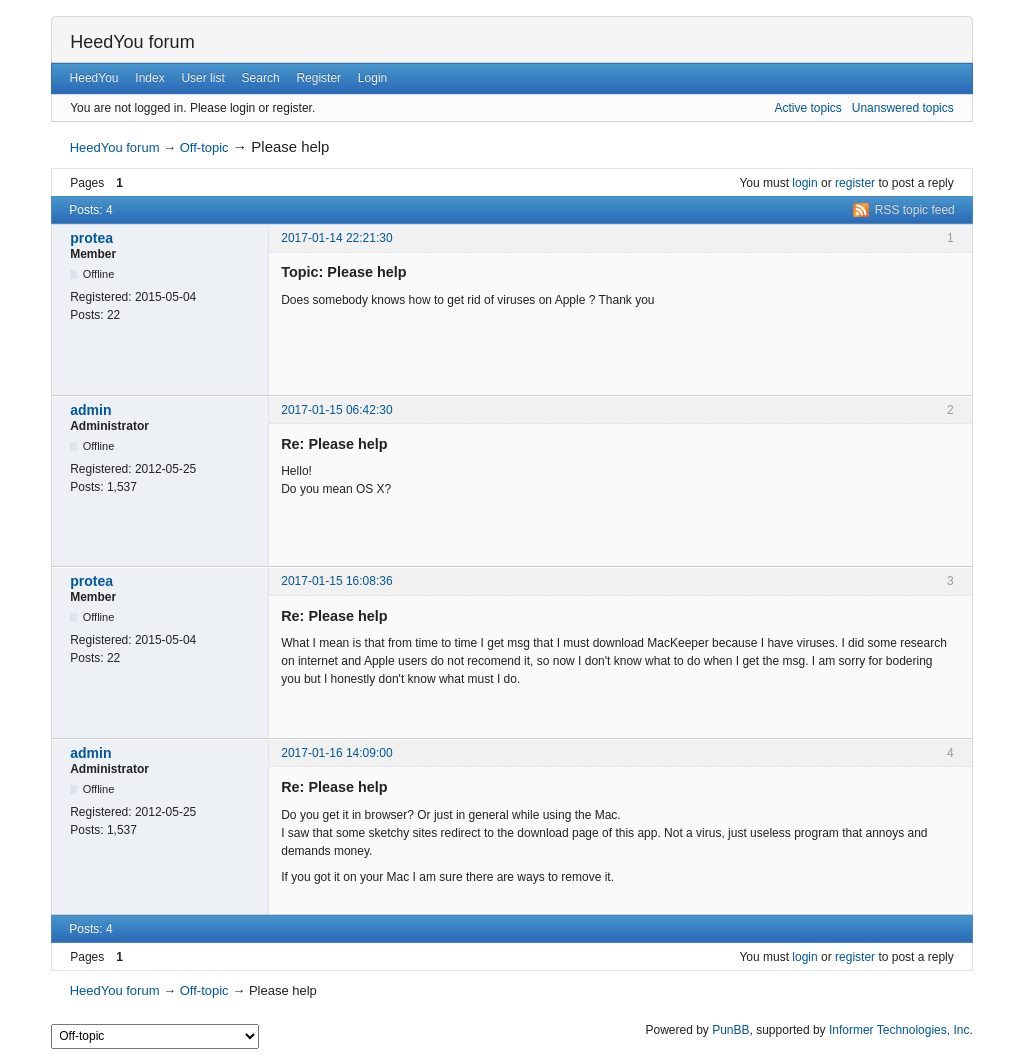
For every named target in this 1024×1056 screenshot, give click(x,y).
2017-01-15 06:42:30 (336, 410)
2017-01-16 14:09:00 (336, 753)
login (804, 183)
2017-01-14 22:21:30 (336, 238)
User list (202, 78)
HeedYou (94, 78)
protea (91, 238)
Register (318, 78)
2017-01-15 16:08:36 (336, 581)
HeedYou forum (132, 42)
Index (149, 78)
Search (261, 78)
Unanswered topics (903, 108)
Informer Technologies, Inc (899, 1030)
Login (372, 78)
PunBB (730, 1030)
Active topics (807, 108)
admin (90, 410)
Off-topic (204, 147)
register (855, 183)
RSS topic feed (915, 210)
